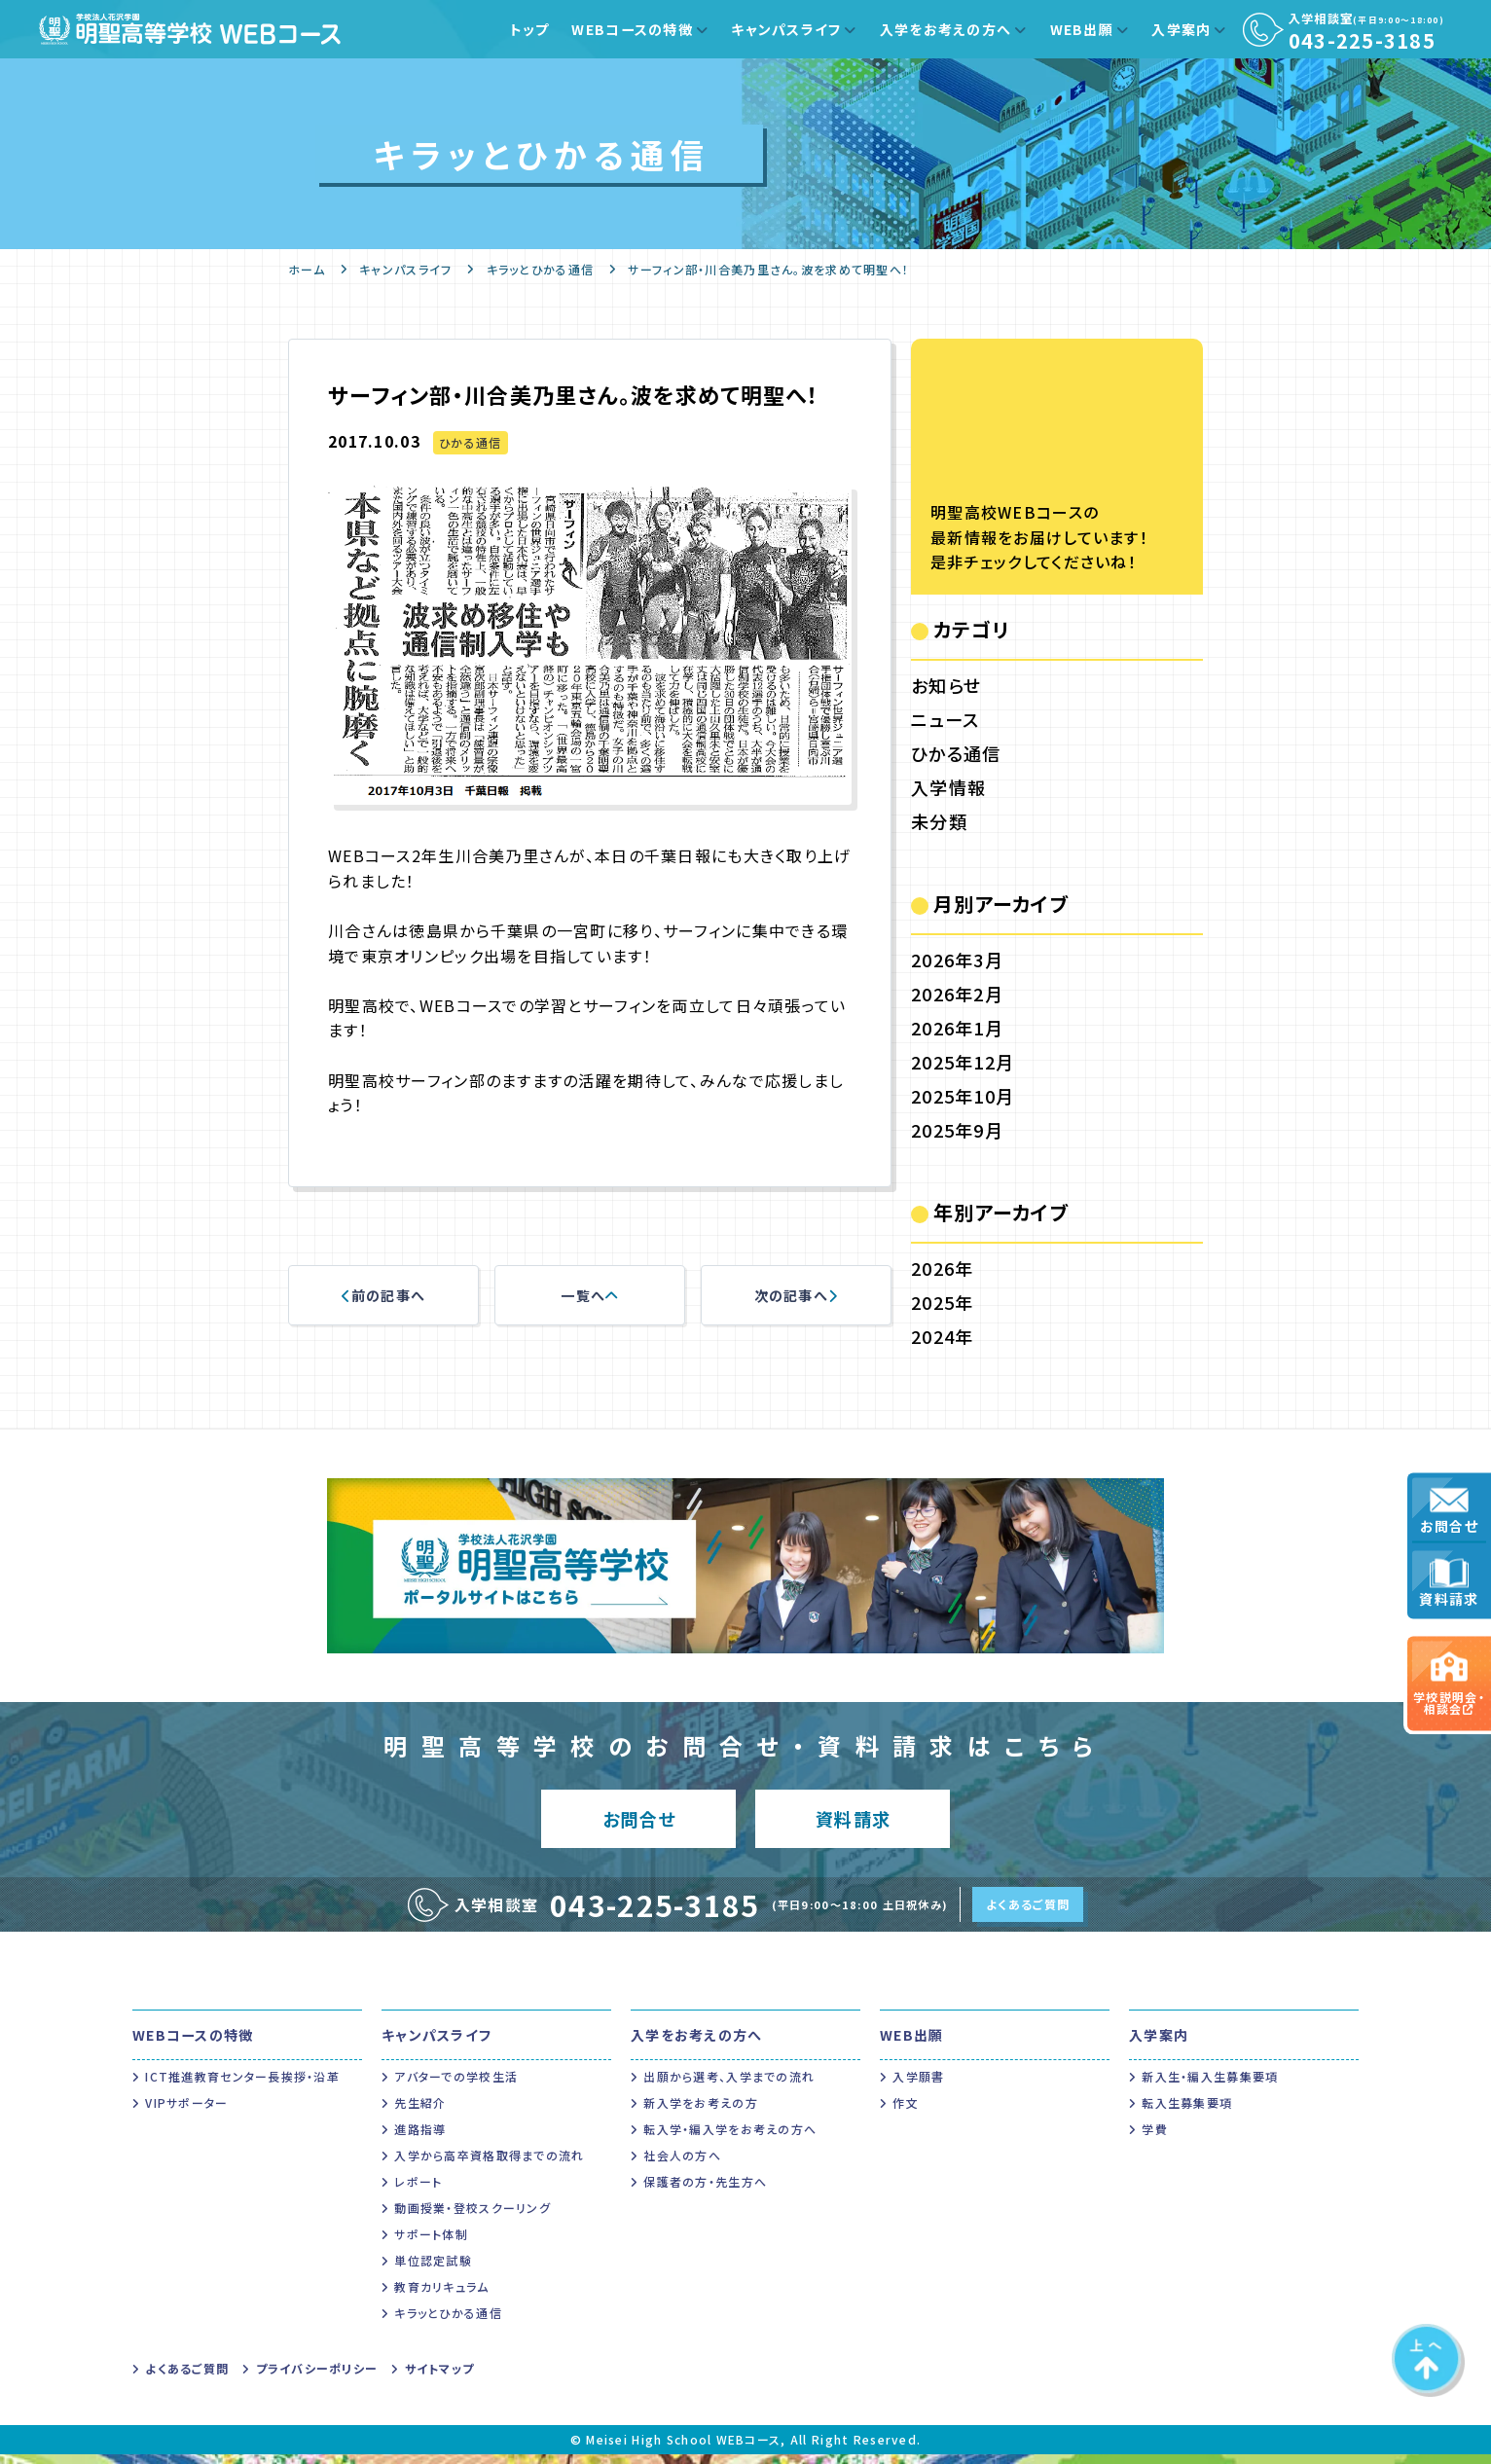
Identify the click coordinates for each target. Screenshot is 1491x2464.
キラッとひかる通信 (541, 269)
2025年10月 (962, 1095)
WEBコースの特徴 (632, 29)
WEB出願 (1081, 29)
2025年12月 (962, 1061)
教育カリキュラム (441, 2296)
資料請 (853, 1823)
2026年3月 (957, 959)
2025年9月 (957, 1129)
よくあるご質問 (1028, 1913)
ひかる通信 (470, 442)
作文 (905, 2112)
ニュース (945, 719)
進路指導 (420, 2138)
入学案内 (1181, 29)
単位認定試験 (433, 2270)
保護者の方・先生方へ (705, 2191)
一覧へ (589, 1295)
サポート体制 (431, 2243)
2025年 (942, 1302)
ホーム (306, 269)
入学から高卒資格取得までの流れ (489, 2164)
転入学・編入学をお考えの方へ (730, 2138)
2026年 (942, 1268)
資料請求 (1448, 1584)
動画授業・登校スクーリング (472, 2217)
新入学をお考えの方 (700, 2112)
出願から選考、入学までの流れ (729, 2086)
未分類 (939, 821)
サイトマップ (440, 2378)
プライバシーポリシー (317, 2378)
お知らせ (946, 685)
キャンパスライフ (786, 29)
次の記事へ (796, 1295)
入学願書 (918, 2086)
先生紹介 (420, 2112)
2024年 (942, 1336)
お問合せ (1449, 1511)
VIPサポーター (186, 2112)
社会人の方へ (682, 2164)
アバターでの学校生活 (456, 2086)
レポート (418, 2191)
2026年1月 (957, 1027)
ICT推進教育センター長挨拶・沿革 (242, 2086)
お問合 (639, 1823)
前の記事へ (384, 1295)
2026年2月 (957, 993)
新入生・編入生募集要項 (1210, 2086)
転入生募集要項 (1187, 2112)
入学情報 (948, 787)
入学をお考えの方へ (946, 29)
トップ (530, 29)
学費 (1155, 2138)
